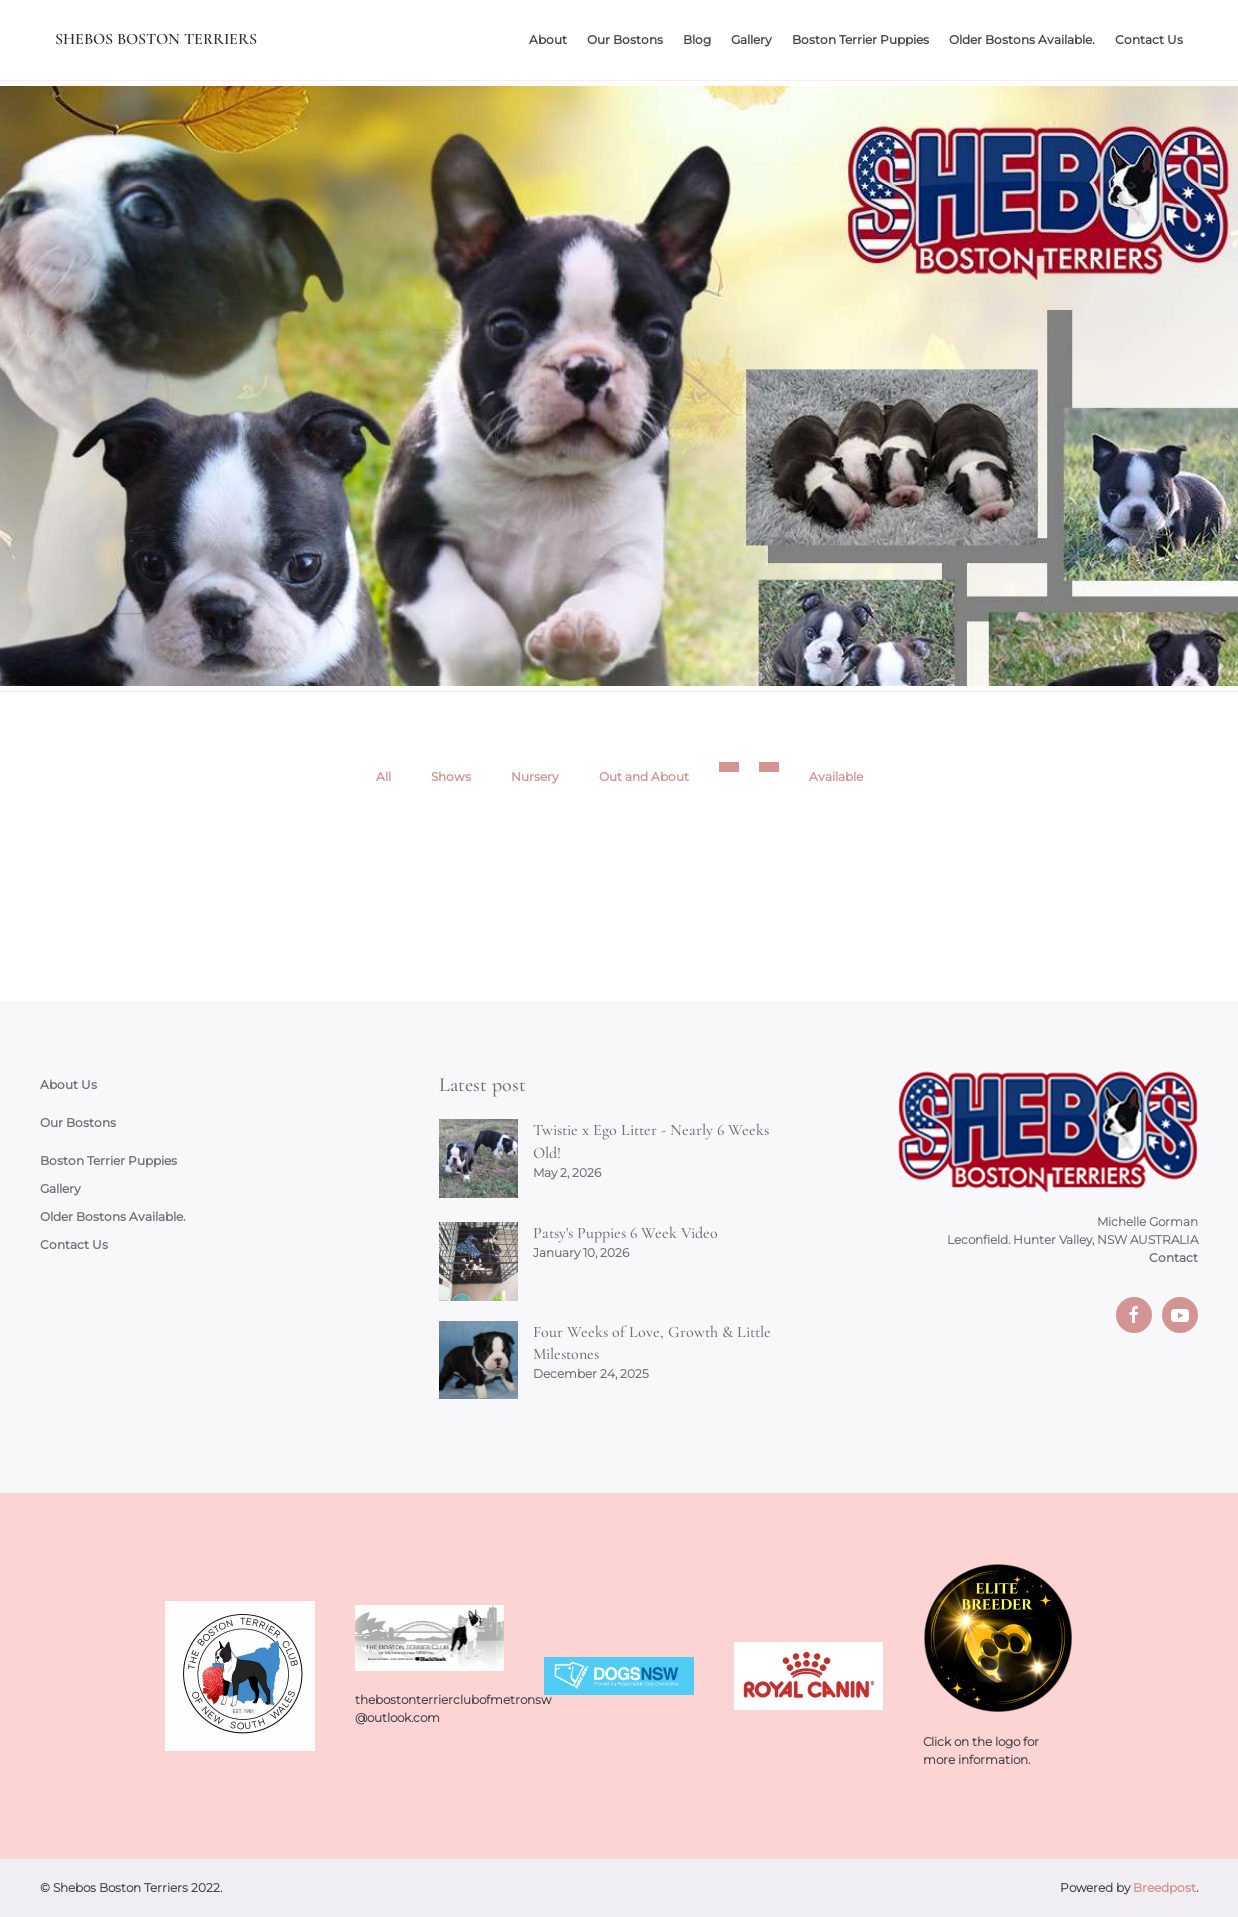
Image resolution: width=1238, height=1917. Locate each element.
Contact (1173, 1257)
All (383, 776)
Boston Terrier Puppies (860, 39)
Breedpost (1164, 1887)
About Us (68, 1084)
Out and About (644, 776)
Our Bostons (625, 39)
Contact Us (1149, 39)
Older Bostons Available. (1022, 39)
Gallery (751, 39)
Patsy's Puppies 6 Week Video (625, 1233)
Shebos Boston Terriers (156, 39)
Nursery (535, 776)
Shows (451, 776)
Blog (697, 39)
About (548, 39)
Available (836, 776)
